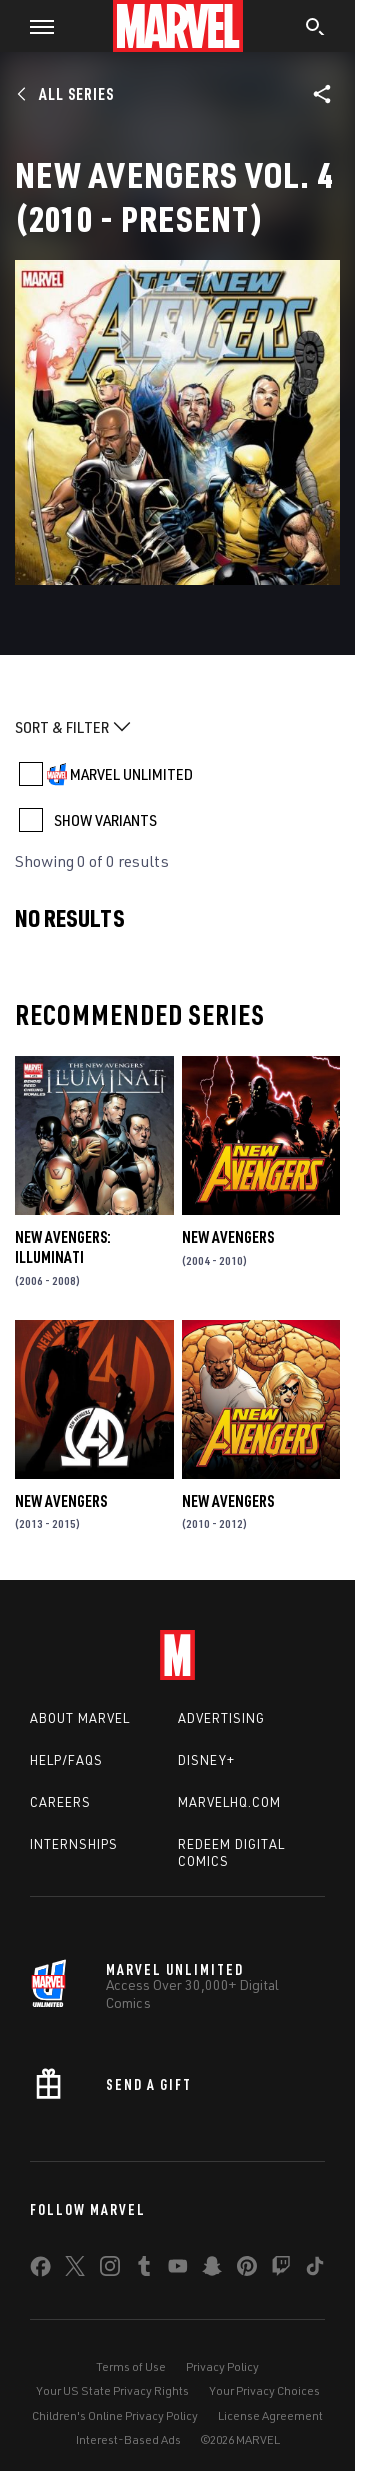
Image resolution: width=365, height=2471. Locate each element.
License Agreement (270, 2415)
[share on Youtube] (178, 2270)
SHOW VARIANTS (105, 820)
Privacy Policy (222, 2366)
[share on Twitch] (281, 2270)
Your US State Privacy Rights (112, 2390)
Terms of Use (131, 2366)
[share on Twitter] (75, 2270)
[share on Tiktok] (315, 2270)
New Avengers (228, 1237)
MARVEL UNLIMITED (131, 774)
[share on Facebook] (40, 2271)
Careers (60, 1802)
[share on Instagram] (110, 2270)
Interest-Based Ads (128, 2439)
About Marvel (80, 1718)
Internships (74, 1844)
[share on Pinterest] (247, 2270)
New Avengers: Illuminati (63, 1247)
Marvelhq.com (229, 1802)
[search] (315, 29)
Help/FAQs (66, 1760)
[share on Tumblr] (144, 2270)
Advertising (221, 1718)
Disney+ (206, 1760)
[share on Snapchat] (212, 2270)
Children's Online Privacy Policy (115, 2415)
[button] (34, 26)
